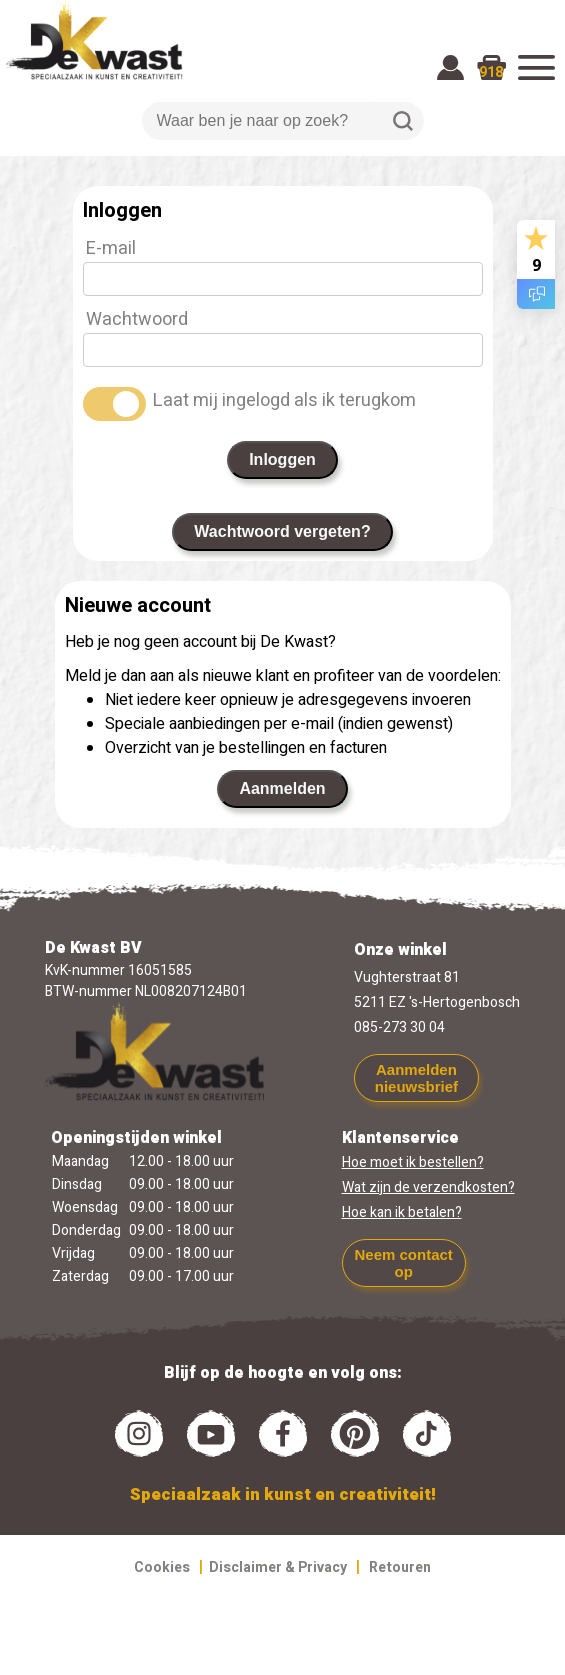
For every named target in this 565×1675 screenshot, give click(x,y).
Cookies (162, 1567)
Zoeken (403, 121)
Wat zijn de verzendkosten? (428, 1187)
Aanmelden (282, 788)
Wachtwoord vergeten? (282, 531)
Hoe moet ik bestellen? (413, 1162)
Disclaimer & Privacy (278, 1567)
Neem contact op (403, 1263)
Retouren (400, 1567)
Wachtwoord (137, 319)
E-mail (111, 248)
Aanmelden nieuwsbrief (416, 1078)
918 (491, 72)
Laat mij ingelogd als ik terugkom (284, 400)
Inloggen (282, 459)
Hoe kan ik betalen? (402, 1212)
